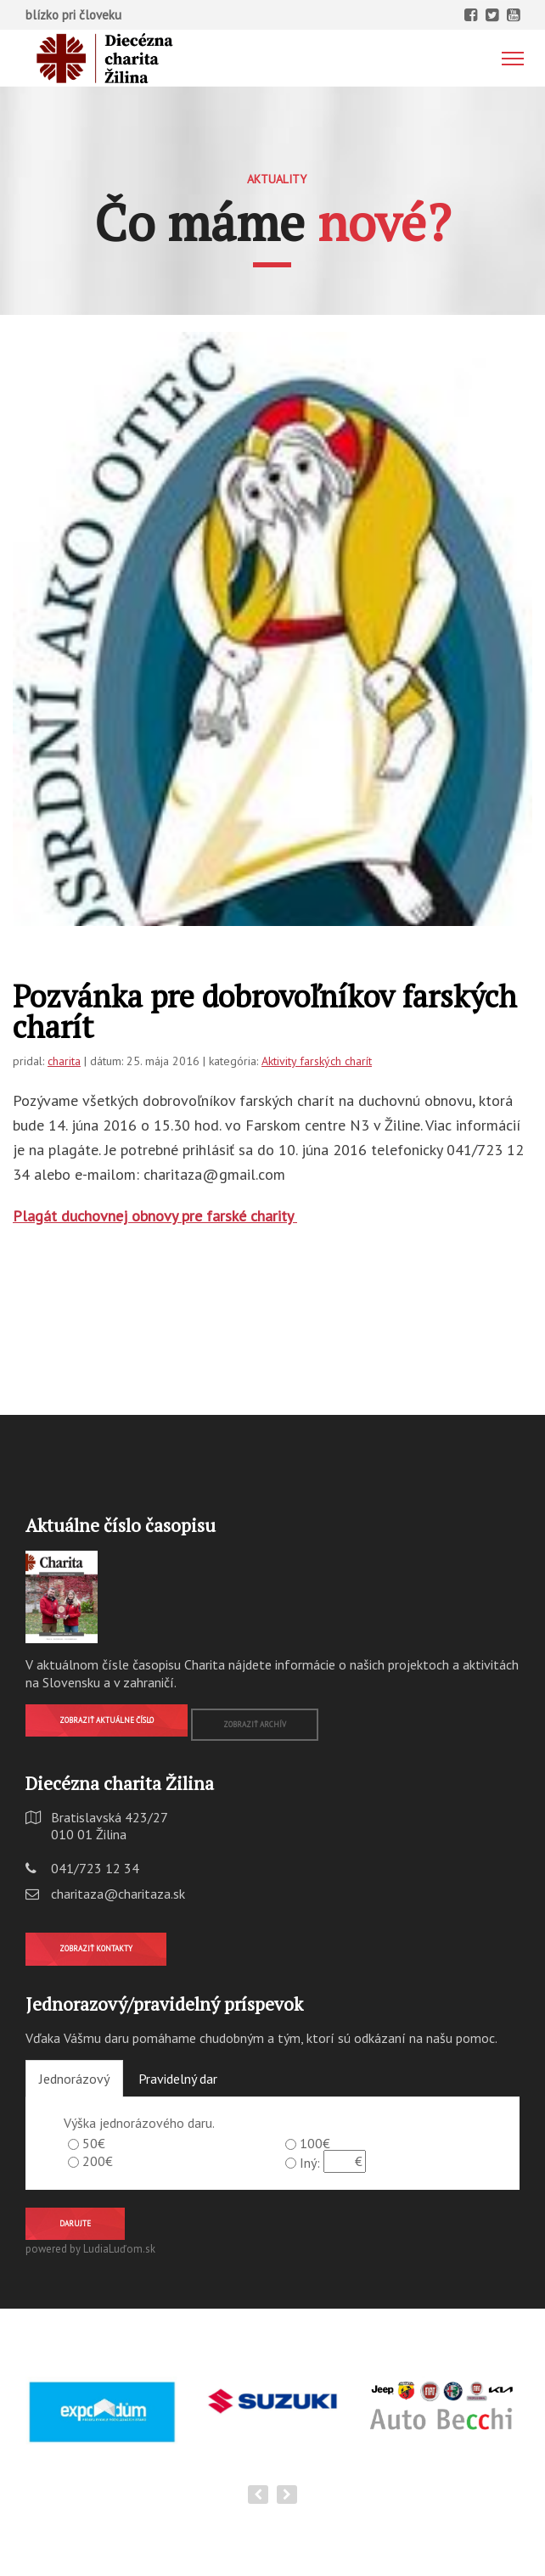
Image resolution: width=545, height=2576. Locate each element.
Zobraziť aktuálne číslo (106, 1720)
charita (64, 1061)
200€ (97, 2160)
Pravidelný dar (177, 2078)
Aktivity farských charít (316, 1061)
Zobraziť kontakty (95, 1948)
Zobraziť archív (254, 1724)
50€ (93, 2143)
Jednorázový (74, 2078)
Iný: (310, 2162)
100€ (315, 2143)
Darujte (75, 2223)
